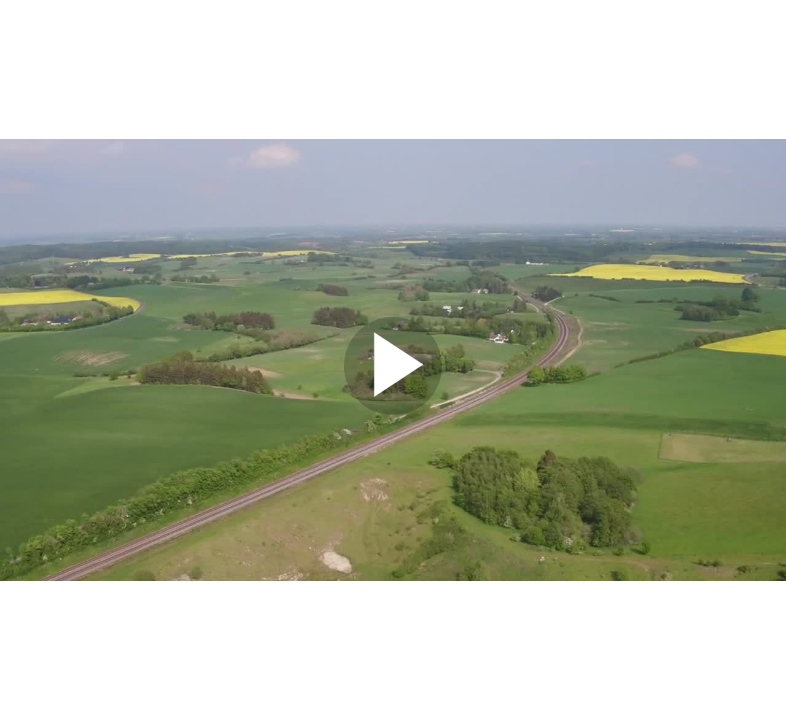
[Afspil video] (393, 410)
